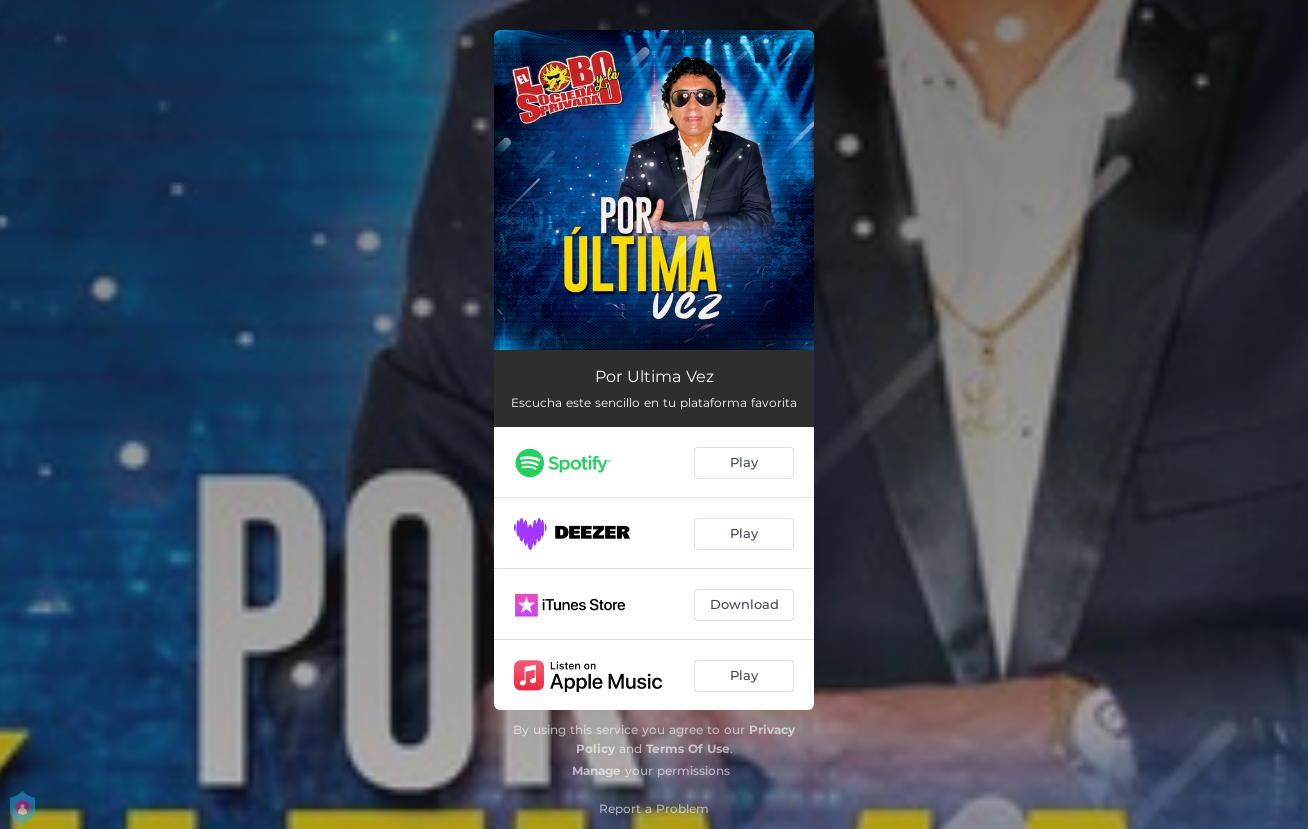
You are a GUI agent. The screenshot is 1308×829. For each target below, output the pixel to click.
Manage (596, 770)
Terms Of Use (688, 748)
